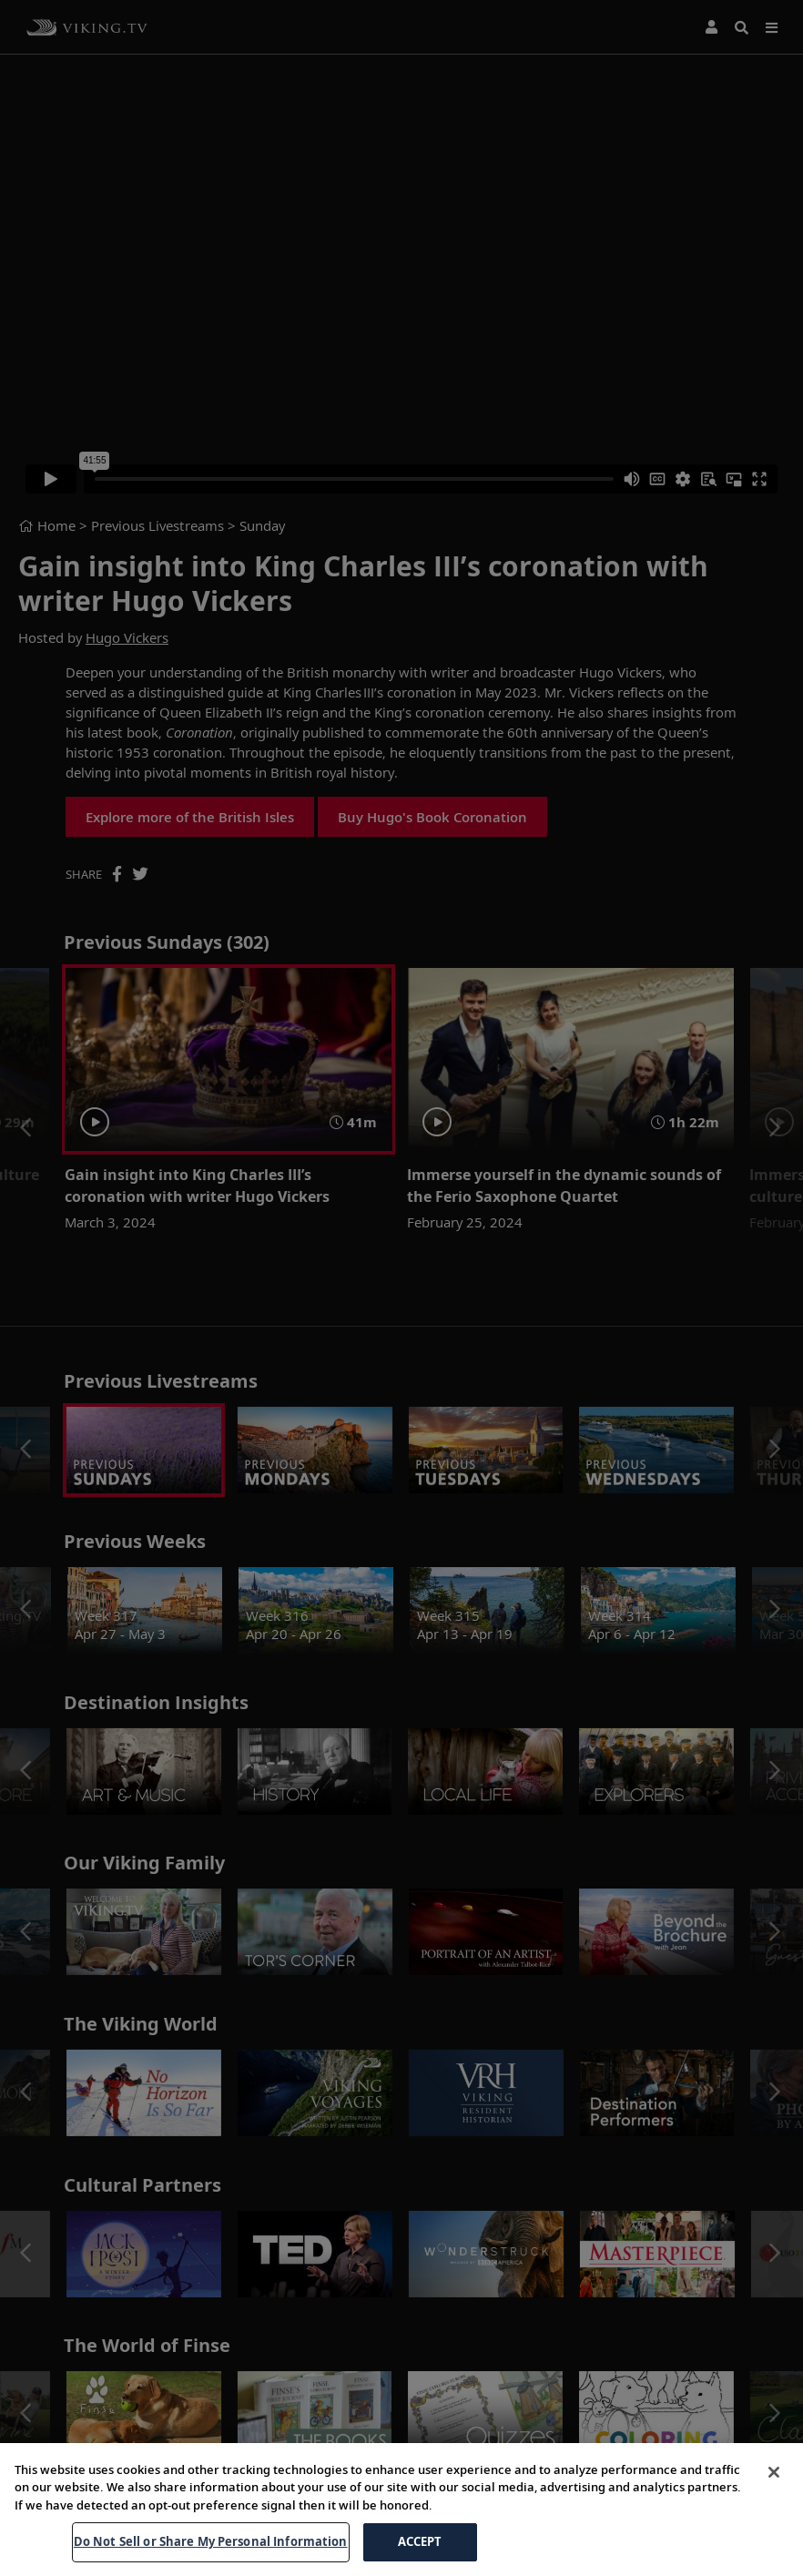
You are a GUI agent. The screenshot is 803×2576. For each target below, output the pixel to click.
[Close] (774, 2518)
